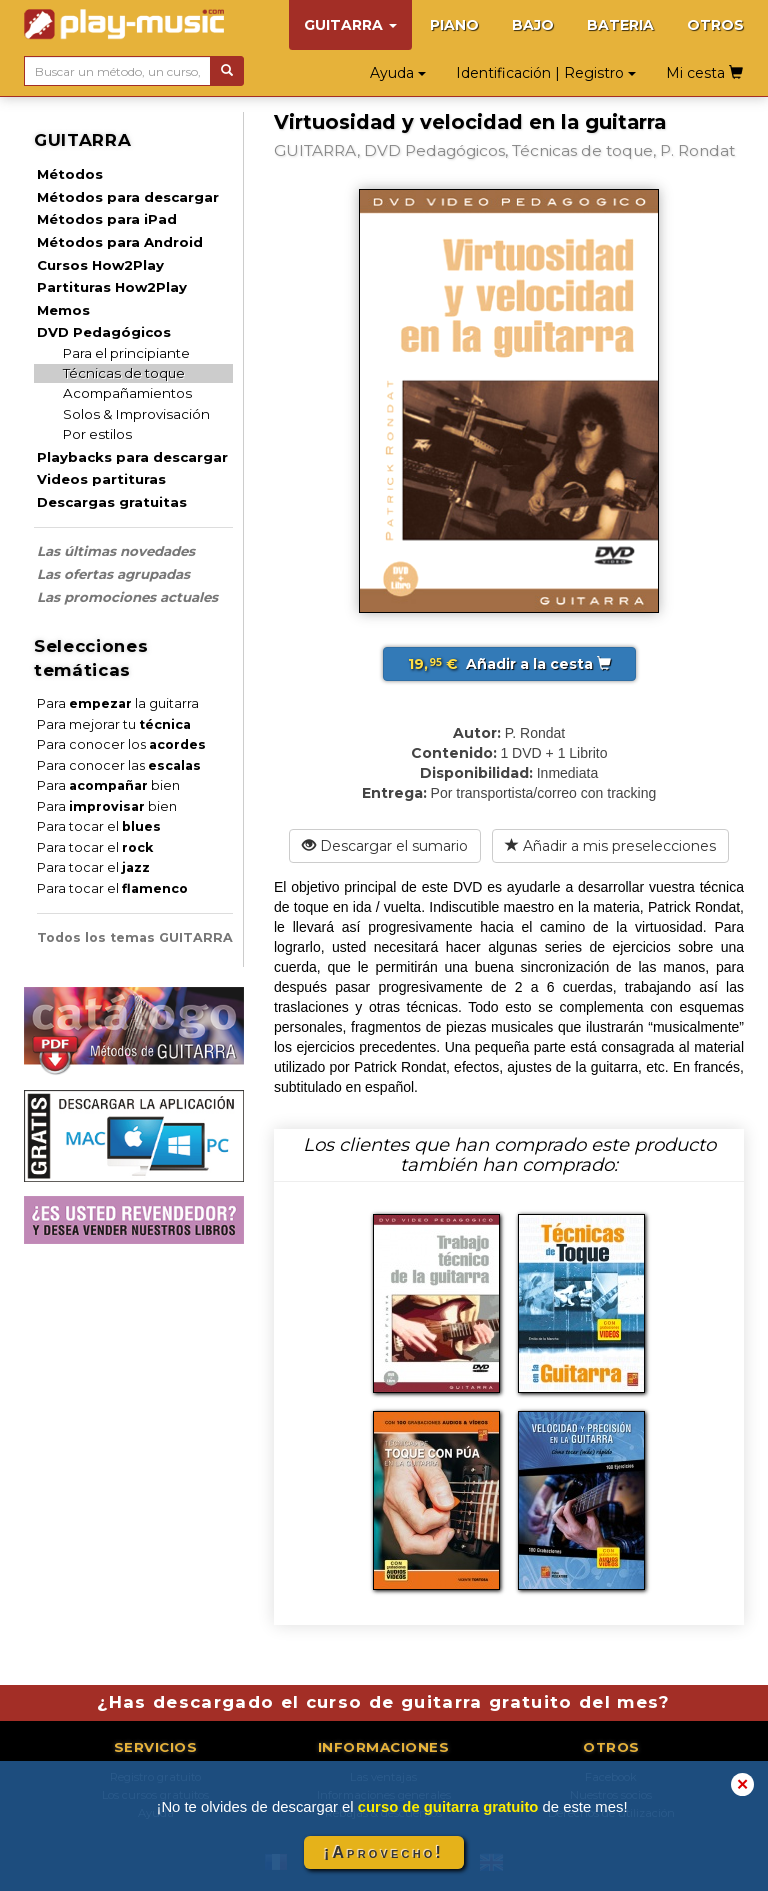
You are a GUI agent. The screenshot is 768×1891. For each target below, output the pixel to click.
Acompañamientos (127, 393)
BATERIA (620, 25)
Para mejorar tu (114, 724)
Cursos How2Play (100, 265)
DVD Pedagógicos (104, 332)
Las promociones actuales (127, 597)
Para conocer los (121, 744)
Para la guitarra (118, 703)
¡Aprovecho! (384, 1852)
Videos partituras (101, 479)
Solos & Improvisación (136, 414)
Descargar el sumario (385, 846)
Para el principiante (126, 353)
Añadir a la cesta (509, 664)
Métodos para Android (120, 242)
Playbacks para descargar (132, 457)
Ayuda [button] (398, 73)
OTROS (715, 25)
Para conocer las (119, 765)
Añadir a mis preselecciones (610, 846)
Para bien (108, 785)
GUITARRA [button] (350, 25)
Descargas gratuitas (112, 502)
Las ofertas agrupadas (113, 574)
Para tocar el (99, 826)
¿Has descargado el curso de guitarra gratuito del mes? (384, 1702)
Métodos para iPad (107, 219)
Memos (63, 310)
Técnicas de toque (124, 373)
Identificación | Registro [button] (546, 73)
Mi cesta (704, 73)
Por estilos (97, 434)
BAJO (533, 25)
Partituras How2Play (112, 287)
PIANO (454, 25)
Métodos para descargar (128, 197)
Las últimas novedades (116, 551)
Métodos (70, 174)
